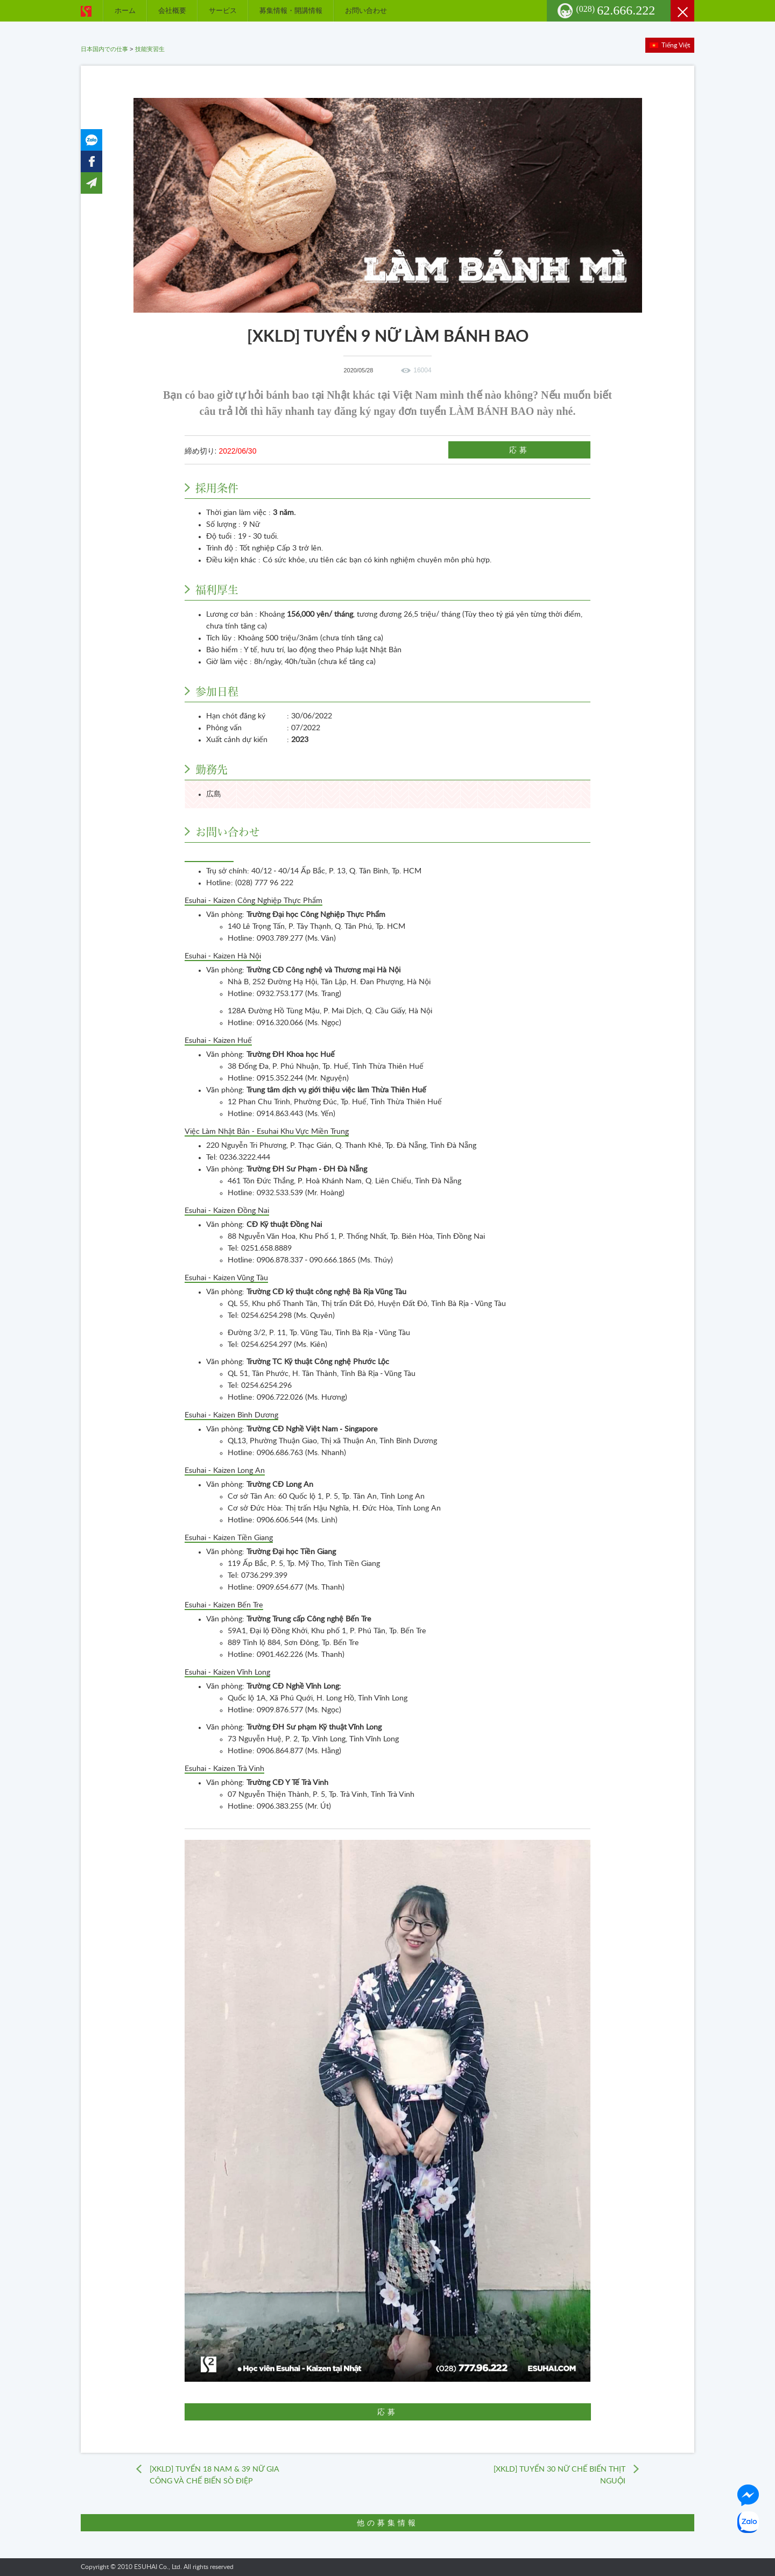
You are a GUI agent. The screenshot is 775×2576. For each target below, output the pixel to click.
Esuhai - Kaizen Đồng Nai (227, 1211)
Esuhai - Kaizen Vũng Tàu (226, 1278)
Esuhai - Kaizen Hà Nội (223, 956)
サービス (223, 10)
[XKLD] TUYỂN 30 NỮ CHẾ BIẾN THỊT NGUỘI (559, 2475)
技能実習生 (150, 49)
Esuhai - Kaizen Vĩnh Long (227, 1672)
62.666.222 (616, 10)
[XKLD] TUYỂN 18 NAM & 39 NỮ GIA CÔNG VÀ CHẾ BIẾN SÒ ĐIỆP (214, 2475)
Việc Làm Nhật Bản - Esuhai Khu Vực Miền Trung (267, 1131)
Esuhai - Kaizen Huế (218, 1040)
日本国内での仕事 (104, 49)
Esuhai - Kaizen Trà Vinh (224, 1769)
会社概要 (172, 10)
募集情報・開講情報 (290, 10)
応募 (519, 450)
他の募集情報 (387, 2522)
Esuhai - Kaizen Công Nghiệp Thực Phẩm (253, 901)
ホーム (125, 10)
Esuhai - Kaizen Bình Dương (231, 1415)
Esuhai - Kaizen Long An (225, 1470)
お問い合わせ (366, 10)
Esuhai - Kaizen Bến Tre (224, 1605)
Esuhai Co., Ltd (209, 857)
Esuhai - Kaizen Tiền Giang (229, 1538)
